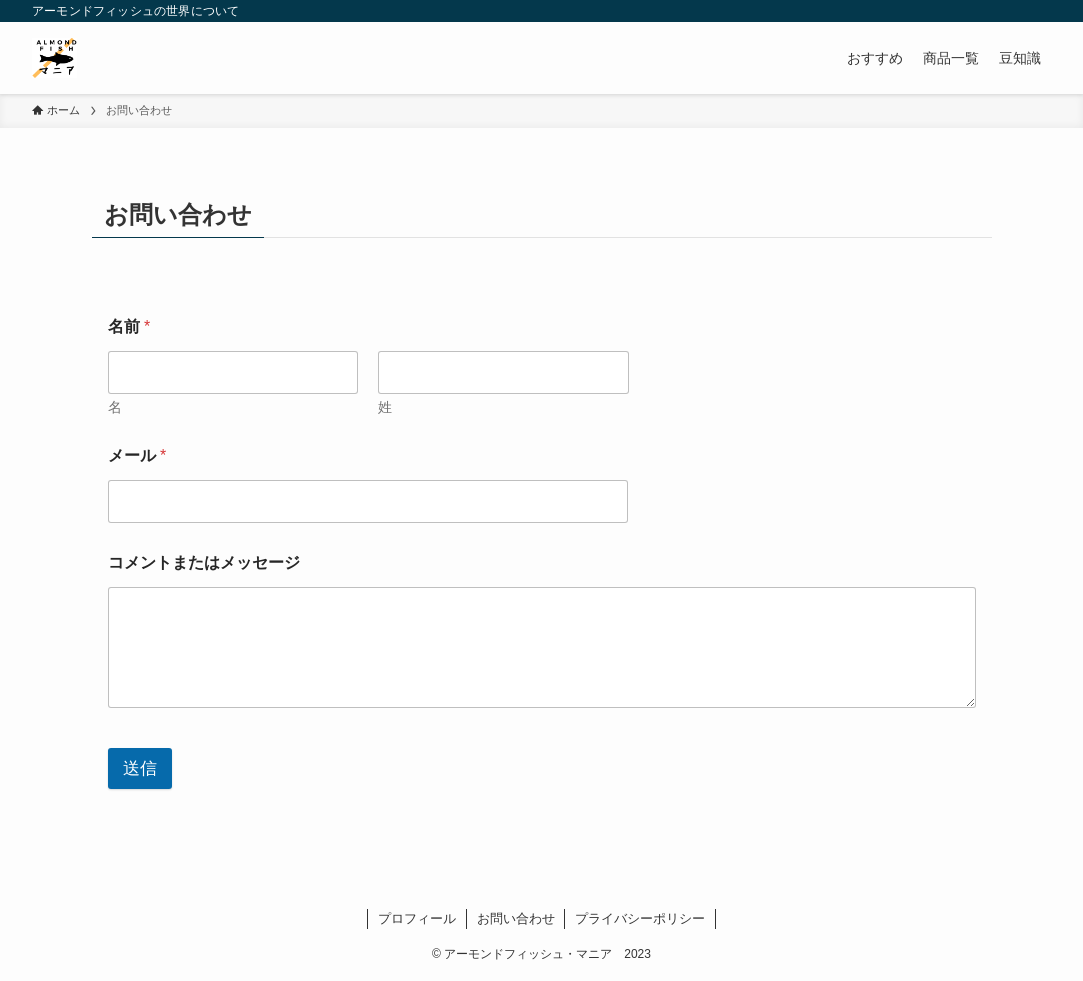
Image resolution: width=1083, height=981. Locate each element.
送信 (140, 768)
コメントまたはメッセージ (204, 562)
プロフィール (417, 918)
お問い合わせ (516, 918)
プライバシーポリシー (640, 918)
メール (137, 455)
